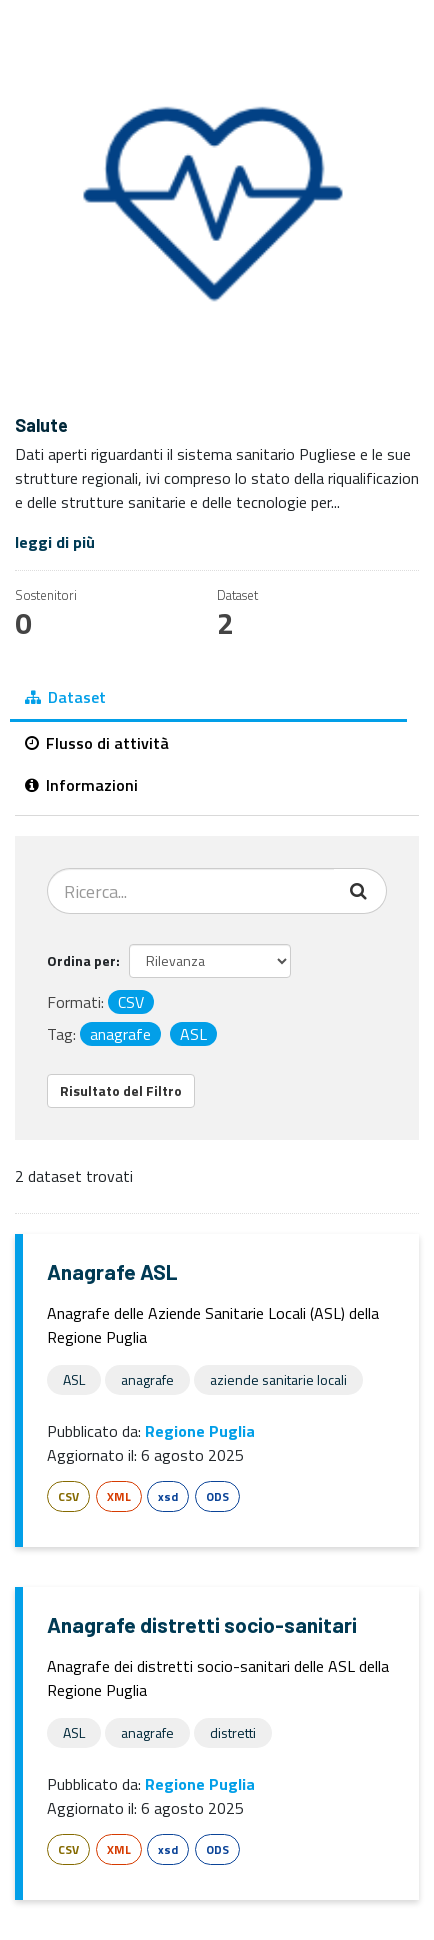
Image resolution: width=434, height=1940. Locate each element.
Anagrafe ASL (112, 1271)
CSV (68, 1496)
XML (119, 1496)
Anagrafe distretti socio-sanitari (202, 1624)
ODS (217, 1496)
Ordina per (81, 960)
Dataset (65, 697)
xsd (168, 1496)
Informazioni (81, 785)
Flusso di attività (97, 743)
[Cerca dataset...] (191, 891)
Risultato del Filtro (121, 1090)
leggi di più (55, 542)
